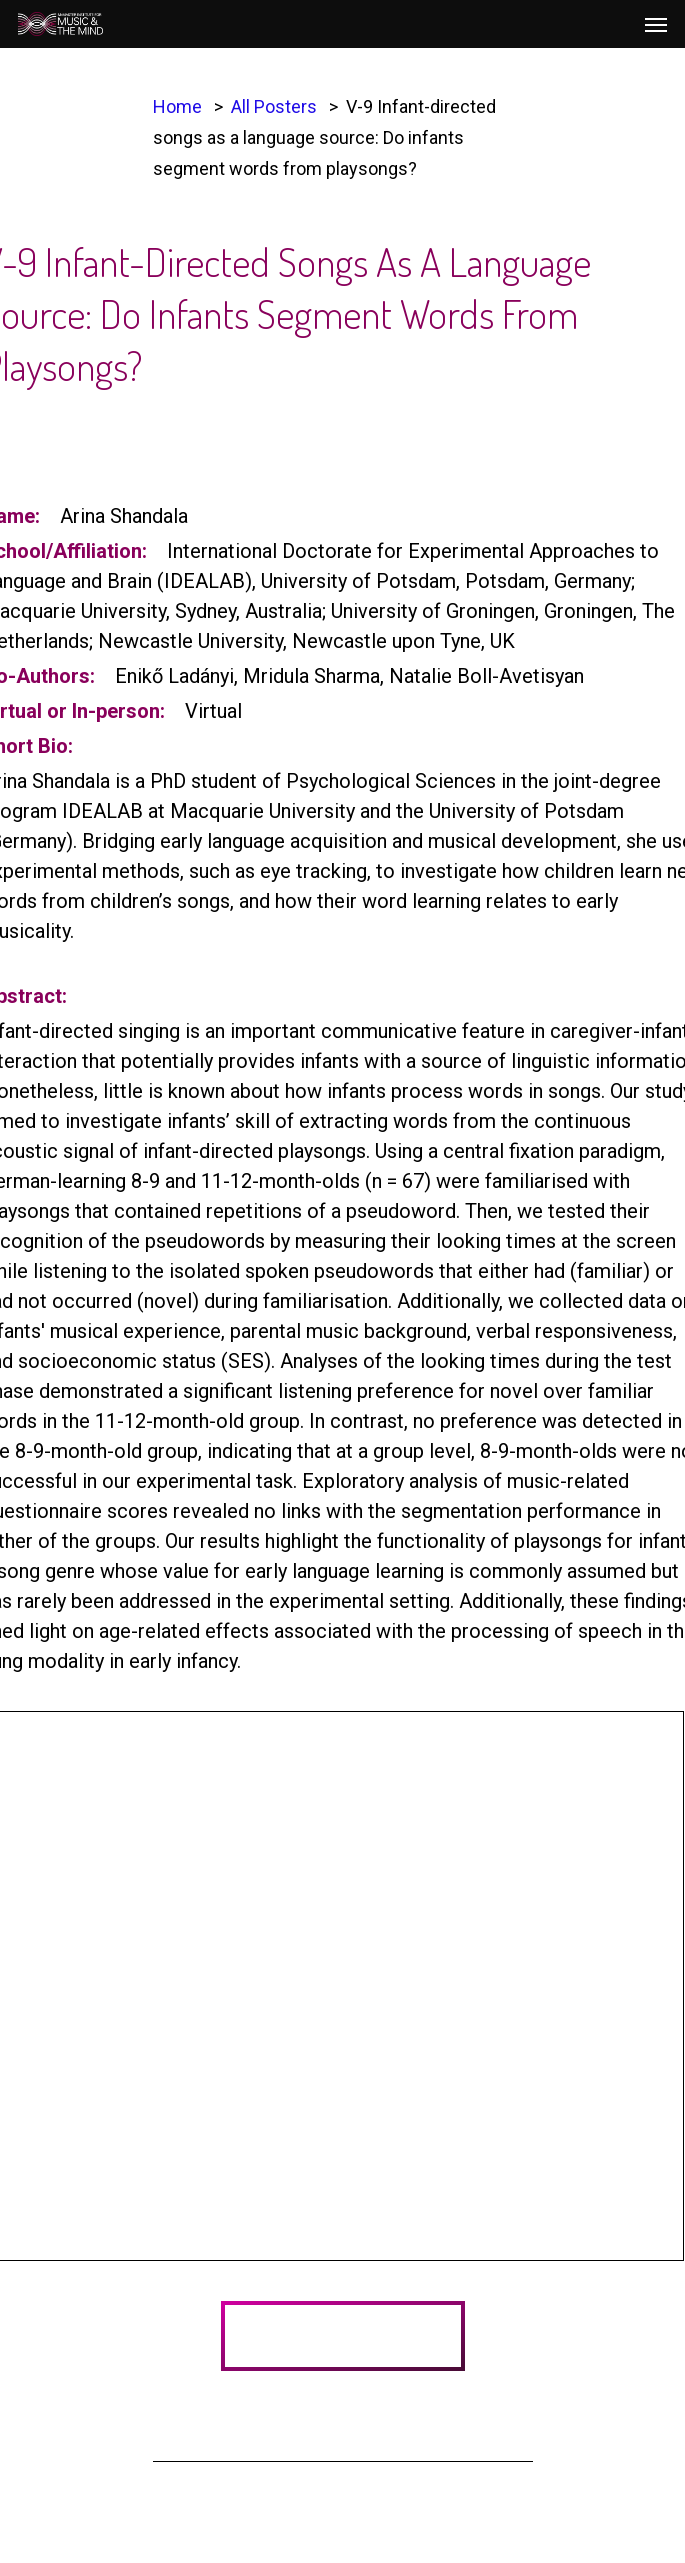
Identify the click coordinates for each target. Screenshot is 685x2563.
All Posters (274, 106)
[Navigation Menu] (656, 24)
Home (177, 106)
